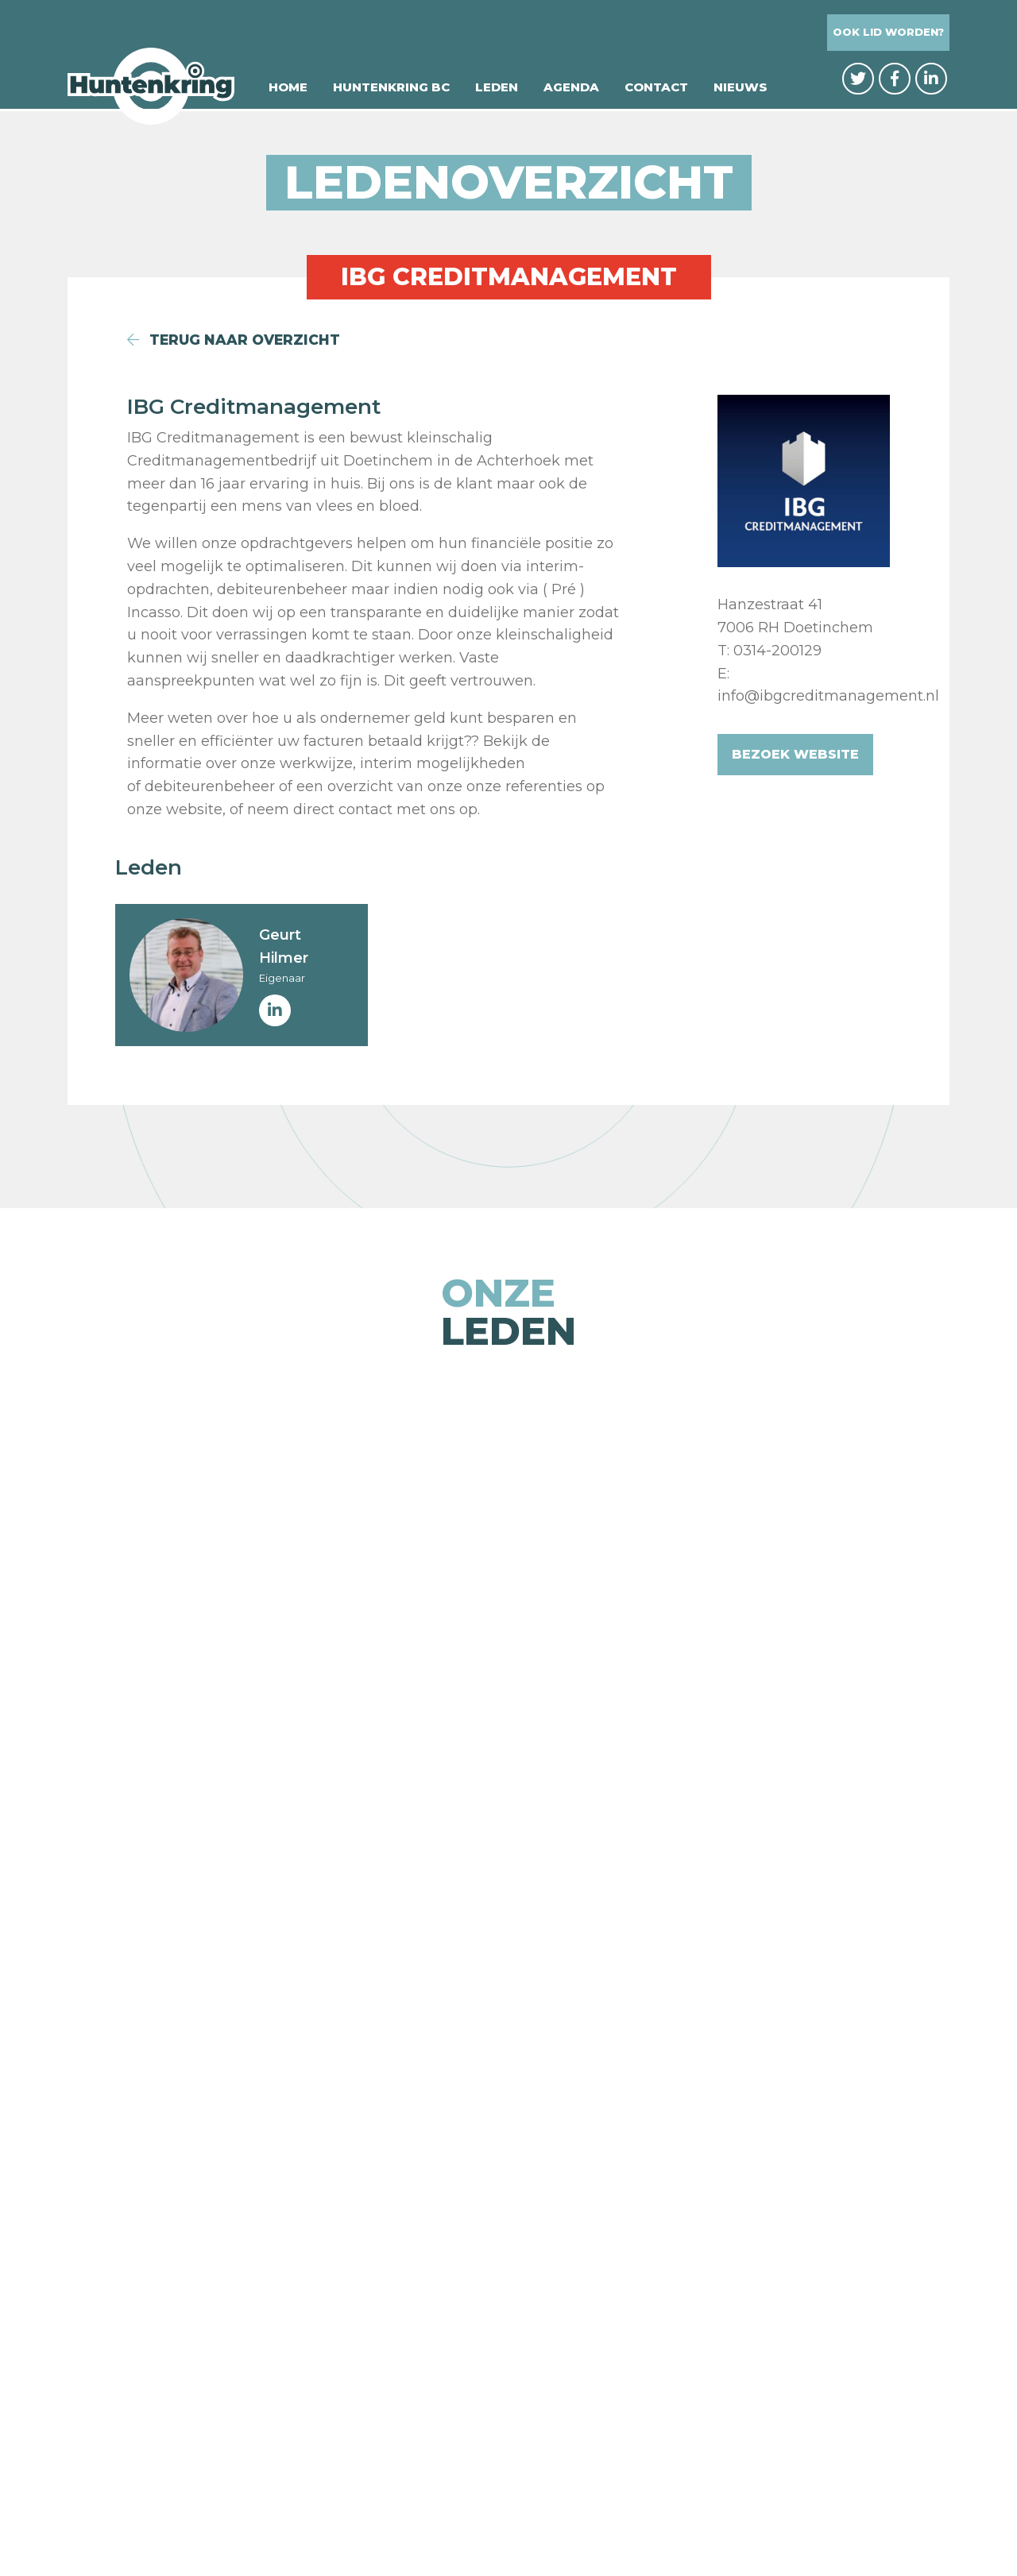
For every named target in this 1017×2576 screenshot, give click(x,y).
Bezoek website (795, 754)
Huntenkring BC (391, 89)
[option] (216, 1771)
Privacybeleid (485, 2529)
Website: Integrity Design (637, 2529)
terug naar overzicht (236, 340)
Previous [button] (36, 1770)
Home (288, 89)
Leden (496, 89)
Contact (656, 89)
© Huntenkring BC (356, 2529)
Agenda (571, 89)
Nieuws (740, 89)
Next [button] (981, 1770)
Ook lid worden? (888, 32)
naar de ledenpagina (509, 2222)
